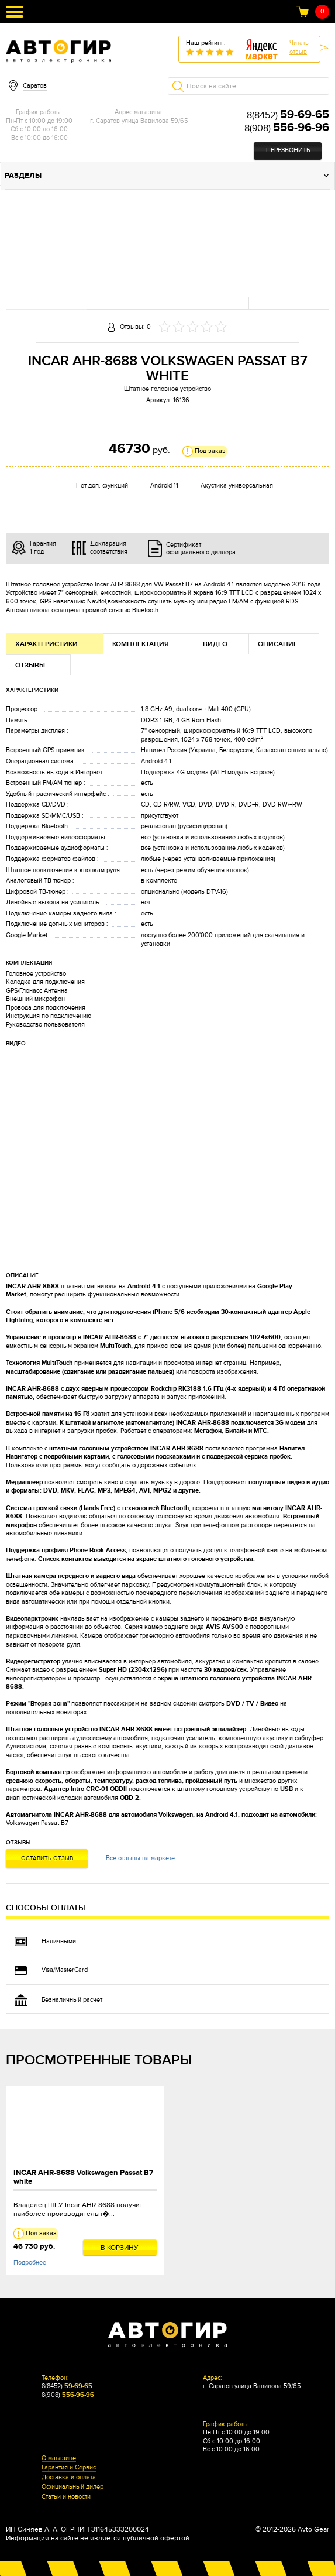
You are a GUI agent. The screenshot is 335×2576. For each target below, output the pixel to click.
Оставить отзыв (47, 1858)
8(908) (286, 128)
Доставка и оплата (69, 2477)
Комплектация (140, 644)
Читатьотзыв (299, 47)
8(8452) (288, 115)
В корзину (120, 2248)
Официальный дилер (72, 2487)
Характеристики (46, 644)
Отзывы (30, 665)
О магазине (59, 2458)
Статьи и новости (66, 2496)
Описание (278, 644)
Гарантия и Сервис (69, 2467)
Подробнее (29, 2262)
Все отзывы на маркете (140, 1858)
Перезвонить (288, 150)
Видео (215, 644)
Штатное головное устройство (167, 389)
